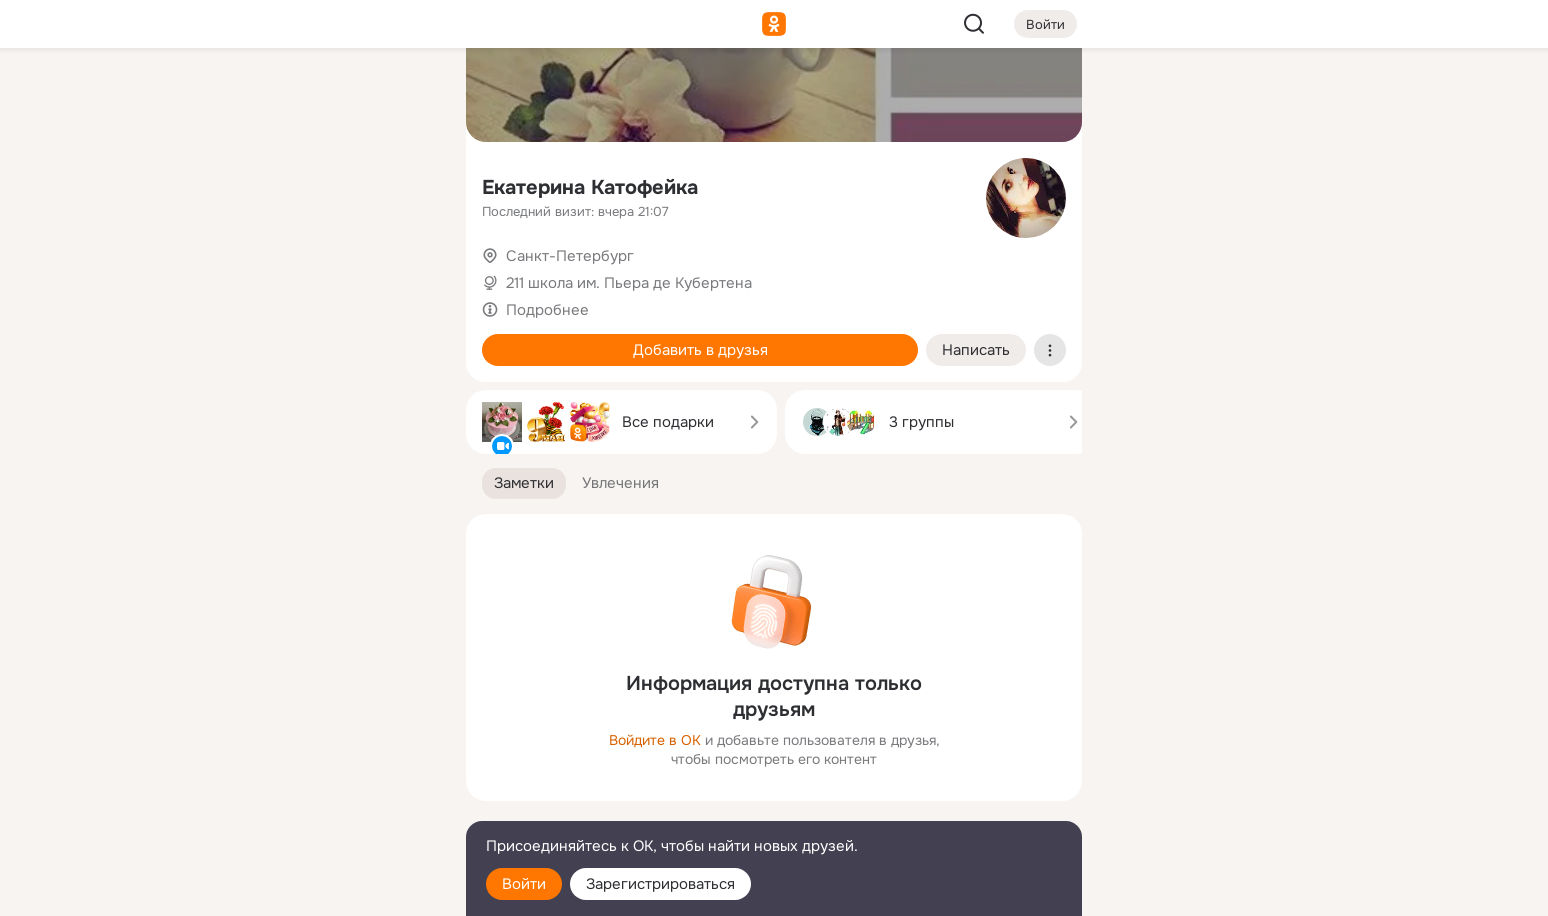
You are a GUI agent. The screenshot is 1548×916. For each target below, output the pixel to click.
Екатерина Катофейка (590, 187)
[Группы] (406, 96)
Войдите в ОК (655, 740)
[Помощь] (230, 360)
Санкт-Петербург (570, 256)
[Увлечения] (318, 96)
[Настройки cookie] (318, 889)
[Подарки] (230, 272)
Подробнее (547, 310)
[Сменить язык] (318, 804)
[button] (524, 483)
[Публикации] (230, 184)
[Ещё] (318, 761)
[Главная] (230, 96)
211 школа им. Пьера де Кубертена (629, 283)
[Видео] (406, 184)
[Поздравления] (318, 272)
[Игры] (406, 272)
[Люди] (318, 184)
